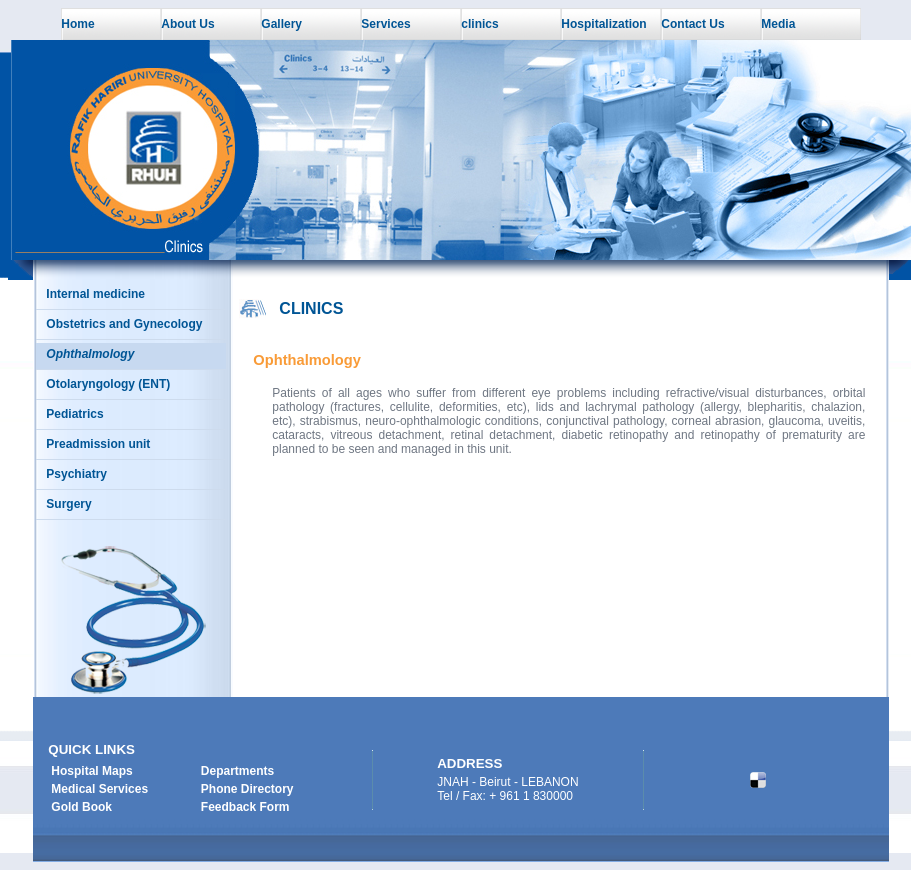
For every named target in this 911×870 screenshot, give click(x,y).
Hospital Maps (91, 771)
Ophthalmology (90, 354)
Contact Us (692, 24)
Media (778, 24)
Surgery (68, 504)
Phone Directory (247, 789)
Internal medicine (95, 294)
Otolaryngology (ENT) (108, 384)
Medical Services (99, 789)
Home (77, 24)
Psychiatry (76, 474)
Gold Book (81, 807)
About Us (187, 24)
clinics (479, 24)
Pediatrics (74, 414)
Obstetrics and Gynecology (124, 324)
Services (385, 24)
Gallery (281, 24)
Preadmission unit (98, 444)
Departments (237, 771)
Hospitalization (603, 24)
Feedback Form (245, 807)
